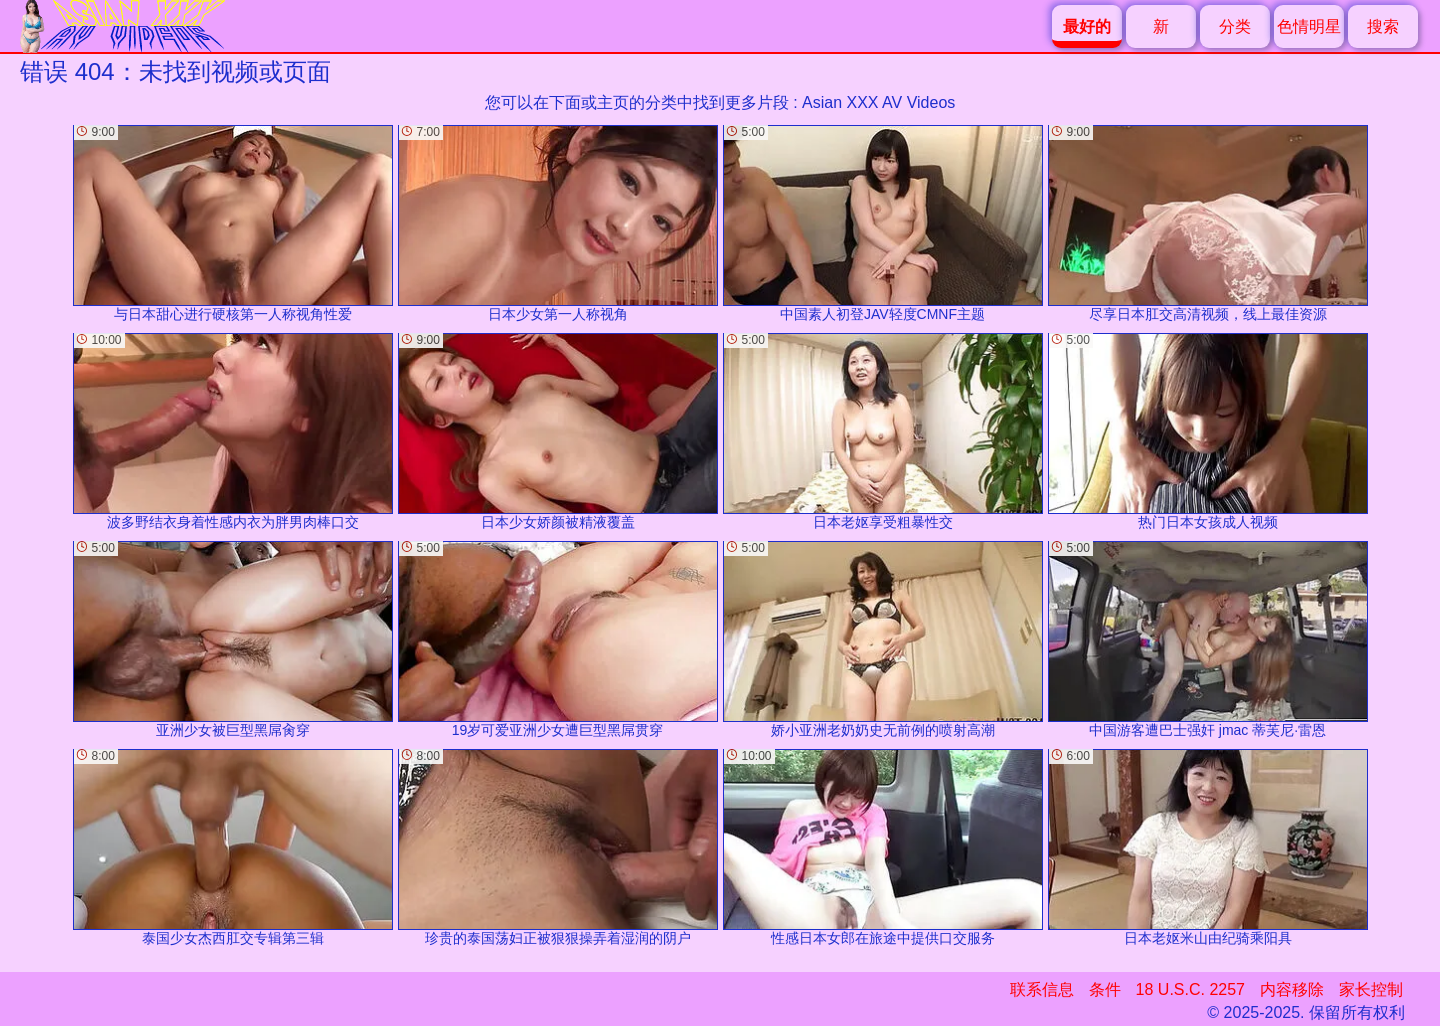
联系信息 (1042, 989)
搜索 (1383, 26)
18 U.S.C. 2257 (1190, 989)
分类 (1235, 26)
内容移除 (1292, 989)
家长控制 (1371, 989)
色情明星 (1309, 26)
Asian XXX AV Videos (878, 102)
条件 (1105, 989)
